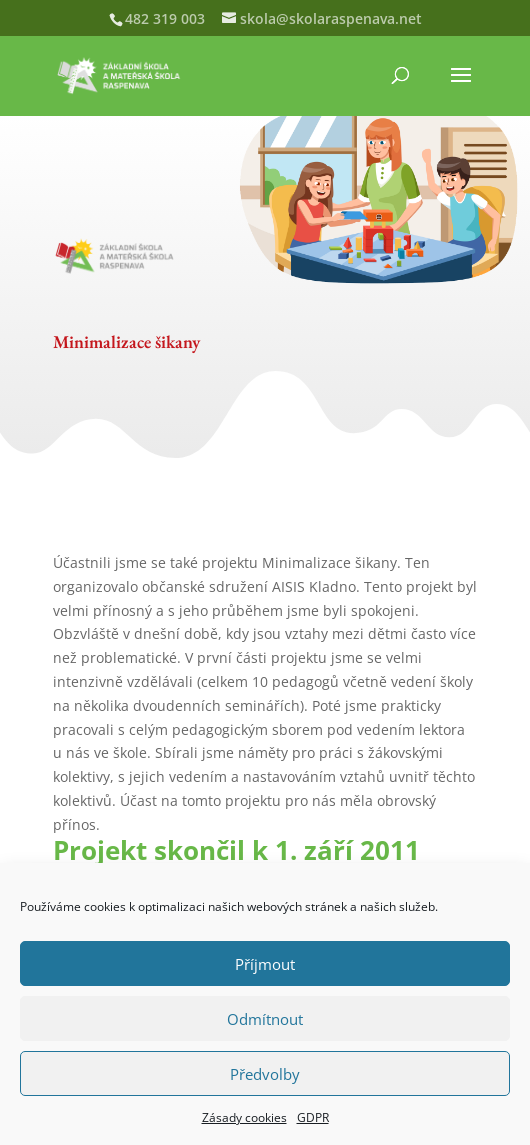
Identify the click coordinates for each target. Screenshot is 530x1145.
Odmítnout (265, 1019)
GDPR (313, 1117)
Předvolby (265, 1074)
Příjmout (265, 964)
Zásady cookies (244, 1117)
